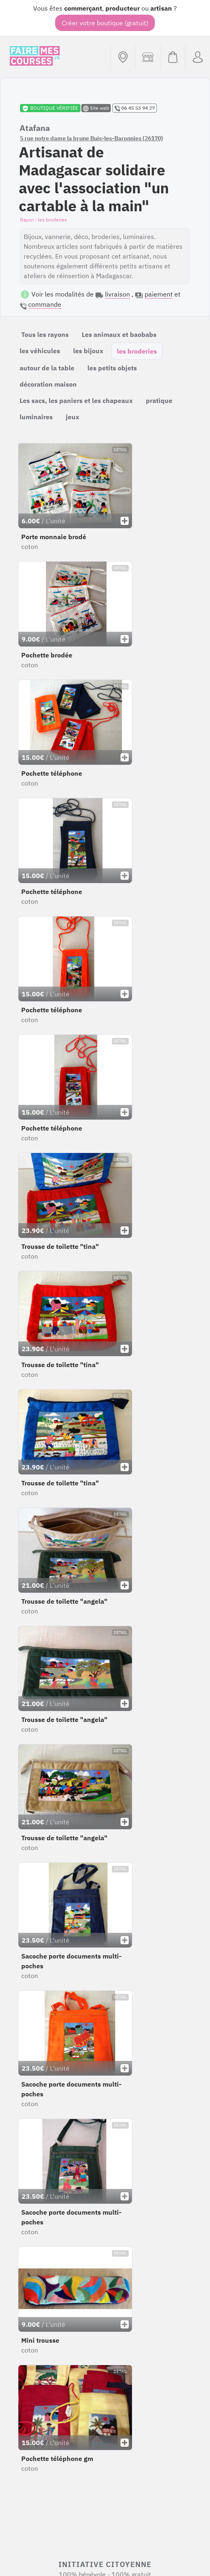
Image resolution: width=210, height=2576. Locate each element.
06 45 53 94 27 (134, 108)
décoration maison (48, 384)
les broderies (137, 351)
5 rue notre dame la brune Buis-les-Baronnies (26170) (91, 138)
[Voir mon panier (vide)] (172, 57)
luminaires (36, 417)
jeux (72, 417)
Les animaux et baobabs (119, 334)
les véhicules (40, 351)
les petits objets (112, 368)
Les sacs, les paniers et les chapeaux (76, 400)
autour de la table (47, 368)
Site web (96, 108)
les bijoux (88, 351)
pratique (159, 400)
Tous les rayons (45, 334)
